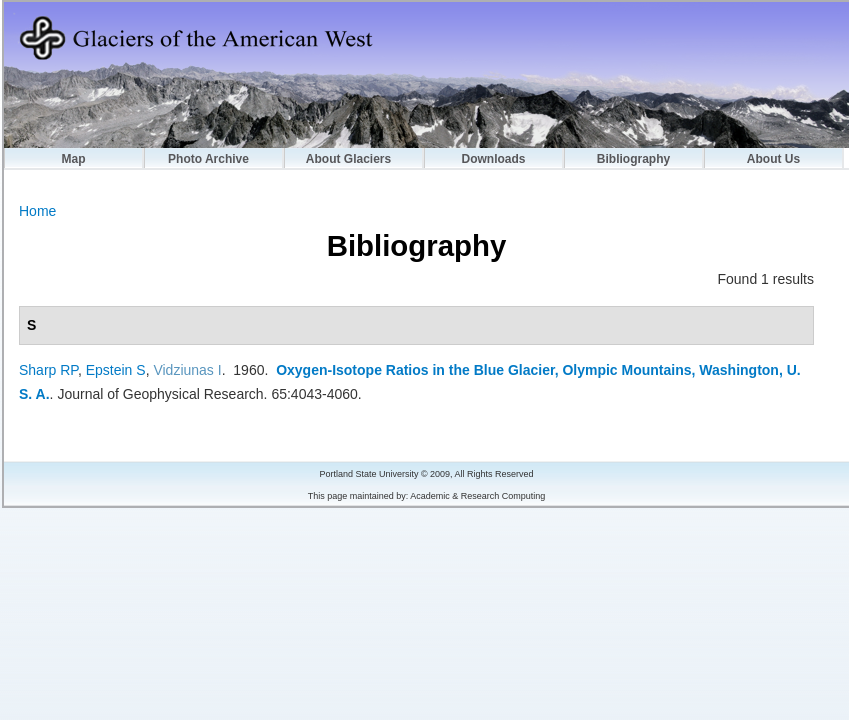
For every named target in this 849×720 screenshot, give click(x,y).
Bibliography (633, 159)
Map (74, 159)
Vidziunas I (187, 370)
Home (37, 211)
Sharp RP (48, 370)
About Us (773, 159)
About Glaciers (348, 159)
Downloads (493, 159)
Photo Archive (208, 159)
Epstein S (116, 370)
